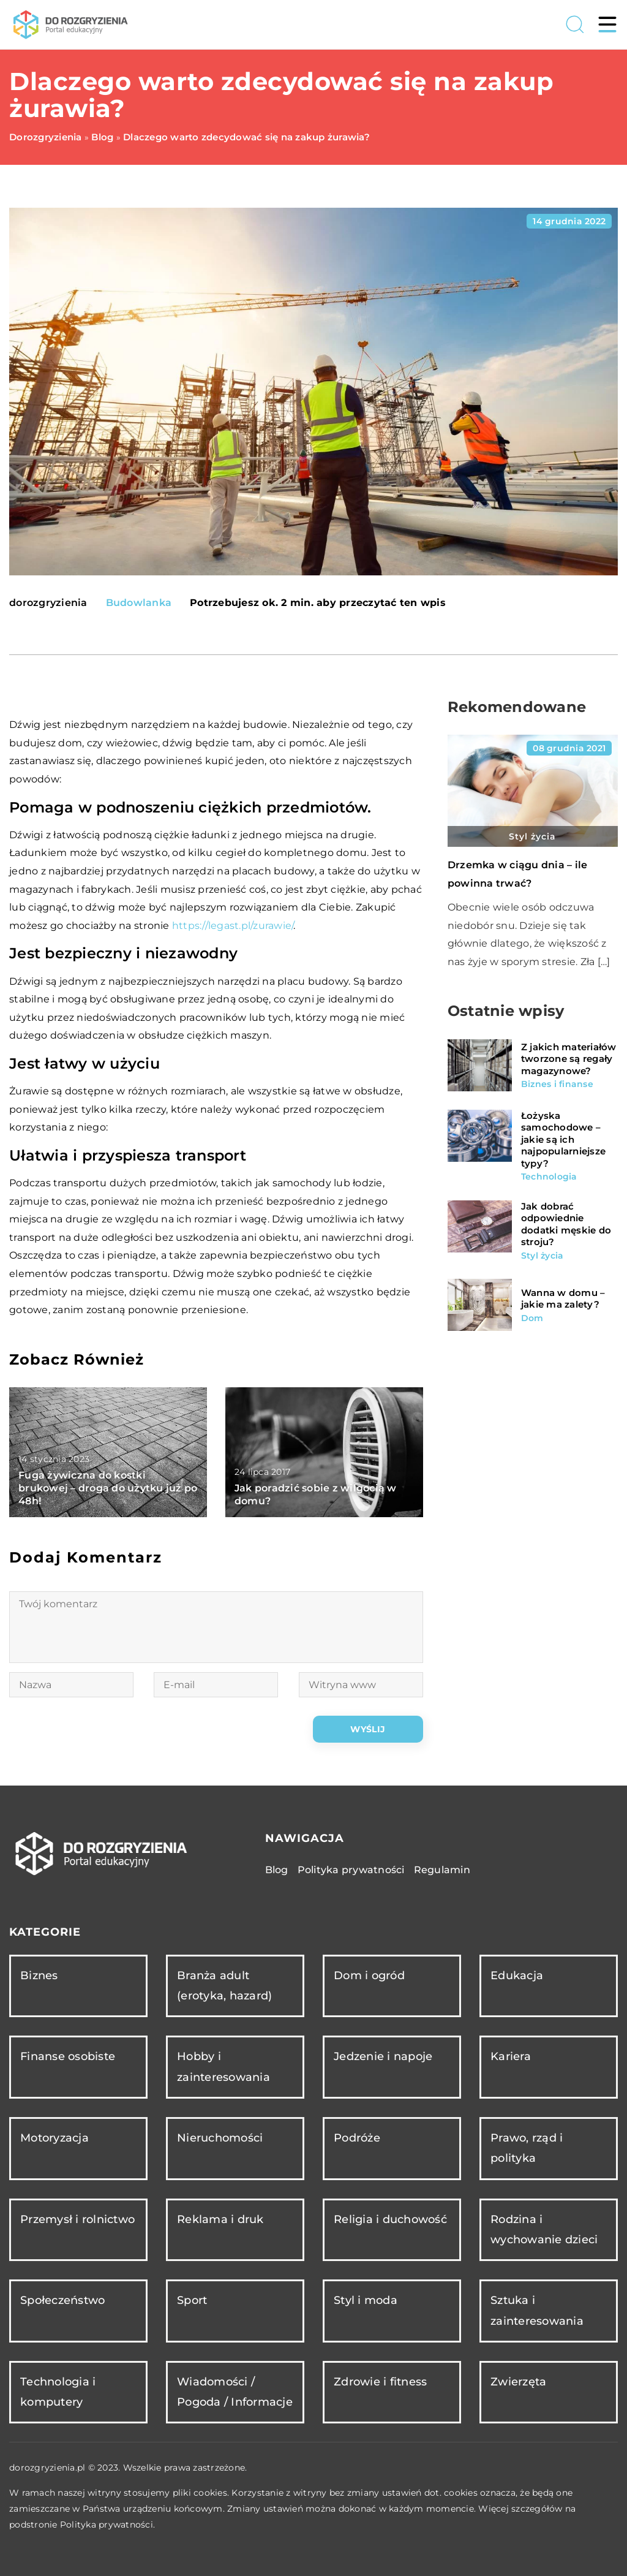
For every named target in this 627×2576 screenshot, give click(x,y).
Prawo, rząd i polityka (526, 2148)
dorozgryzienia (48, 602)
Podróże (357, 2138)
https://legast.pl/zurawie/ (233, 925)
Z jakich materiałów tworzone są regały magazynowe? (569, 1059)
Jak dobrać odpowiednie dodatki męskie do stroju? (566, 1224)
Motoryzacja (54, 2138)
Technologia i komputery (58, 2392)
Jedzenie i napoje (383, 2056)
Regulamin (442, 1870)
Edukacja (516, 1975)
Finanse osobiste (67, 2056)
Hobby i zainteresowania (223, 2066)
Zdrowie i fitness (380, 2381)
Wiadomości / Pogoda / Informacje (235, 2392)
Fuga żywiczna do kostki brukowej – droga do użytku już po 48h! (107, 1488)
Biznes (39, 1975)
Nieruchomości (220, 2138)
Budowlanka (139, 602)
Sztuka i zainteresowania (537, 2310)
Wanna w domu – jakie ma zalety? (563, 1299)
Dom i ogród (369, 1975)
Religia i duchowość (390, 2219)
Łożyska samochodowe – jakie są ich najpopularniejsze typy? (563, 1139)
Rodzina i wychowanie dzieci (544, 2229)
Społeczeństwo (62, 2300)
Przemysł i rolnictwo (77, 2219)
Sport (192, 2300)
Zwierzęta (518, 2381)
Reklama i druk (220, 2219)
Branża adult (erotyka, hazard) (224, 1985)
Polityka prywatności (351, 1870)
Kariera (510, 2056)
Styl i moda (365, 2300)
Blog (276, 1870)
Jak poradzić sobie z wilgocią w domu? (316, 1494)
